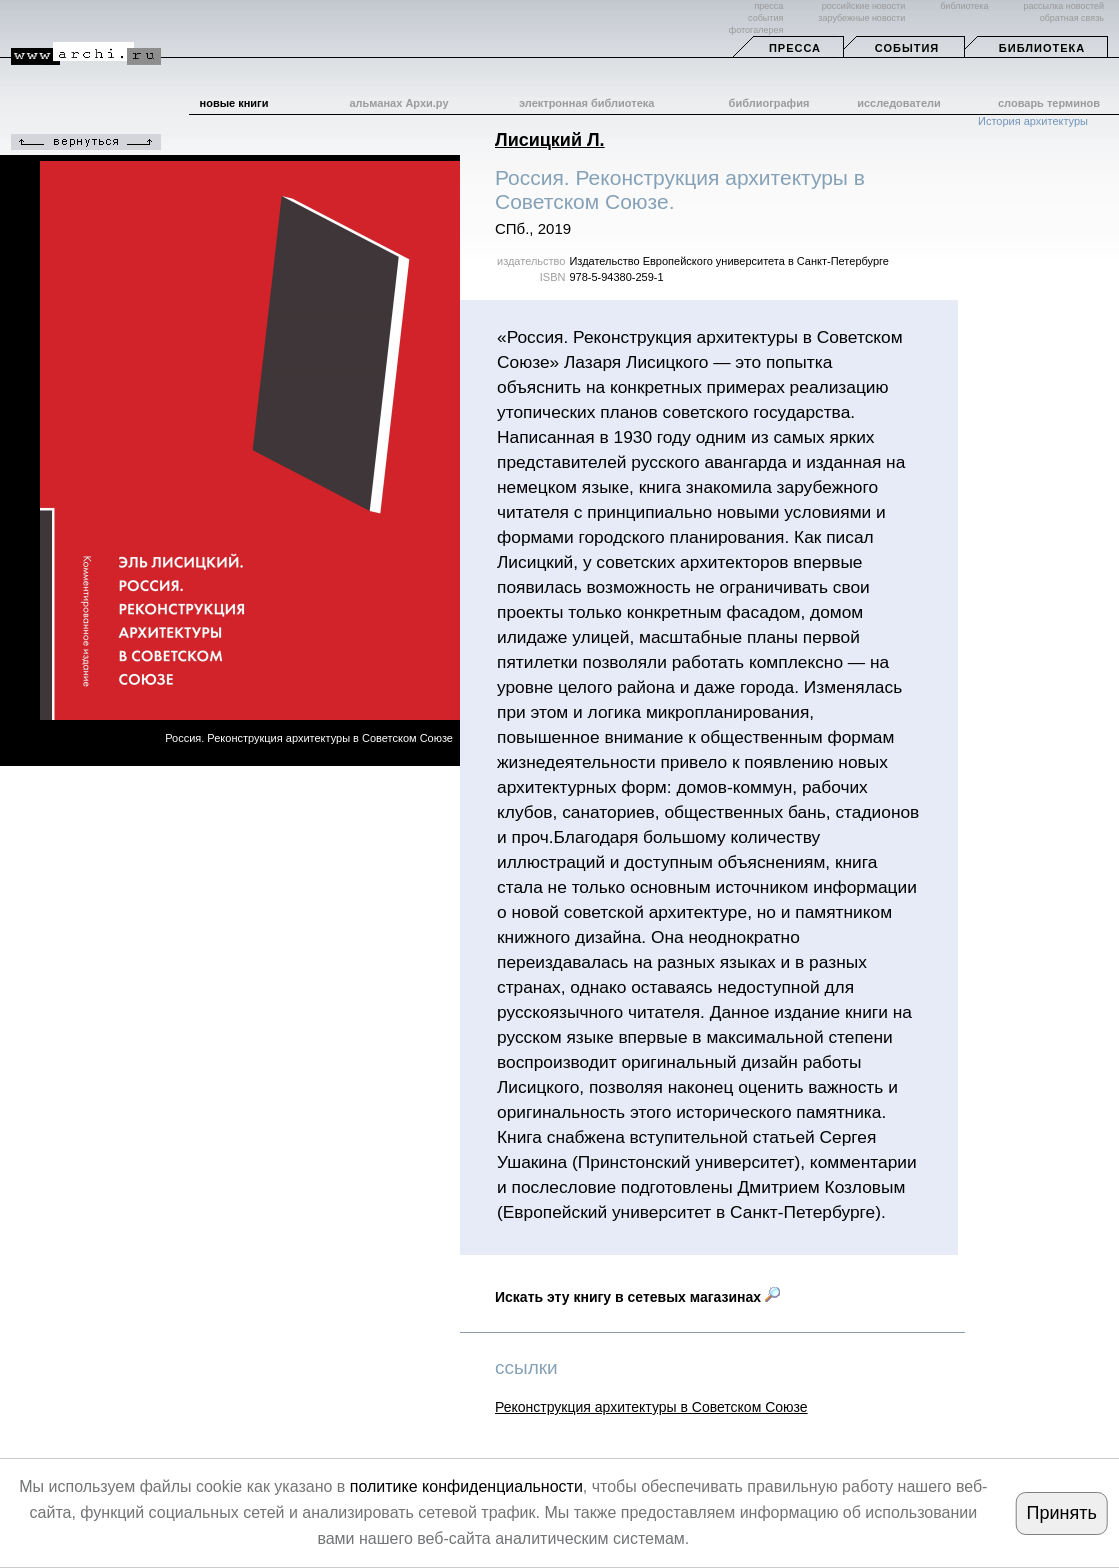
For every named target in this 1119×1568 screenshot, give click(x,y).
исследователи (899, 103)
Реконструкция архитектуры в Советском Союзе (651, 1407)
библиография (769, 103)
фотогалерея (756, 30)
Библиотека (1042, 48)
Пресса (795, 48)
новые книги (234, 103)
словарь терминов (1049, 103)
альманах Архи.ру (398, 103)
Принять (1061, 1513)
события (765, 18)
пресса (768, 6)
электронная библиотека (586, 103)
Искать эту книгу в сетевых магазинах (637, 1297)
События (907, 48)
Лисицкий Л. (550, 140)
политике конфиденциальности (466, 1486)
